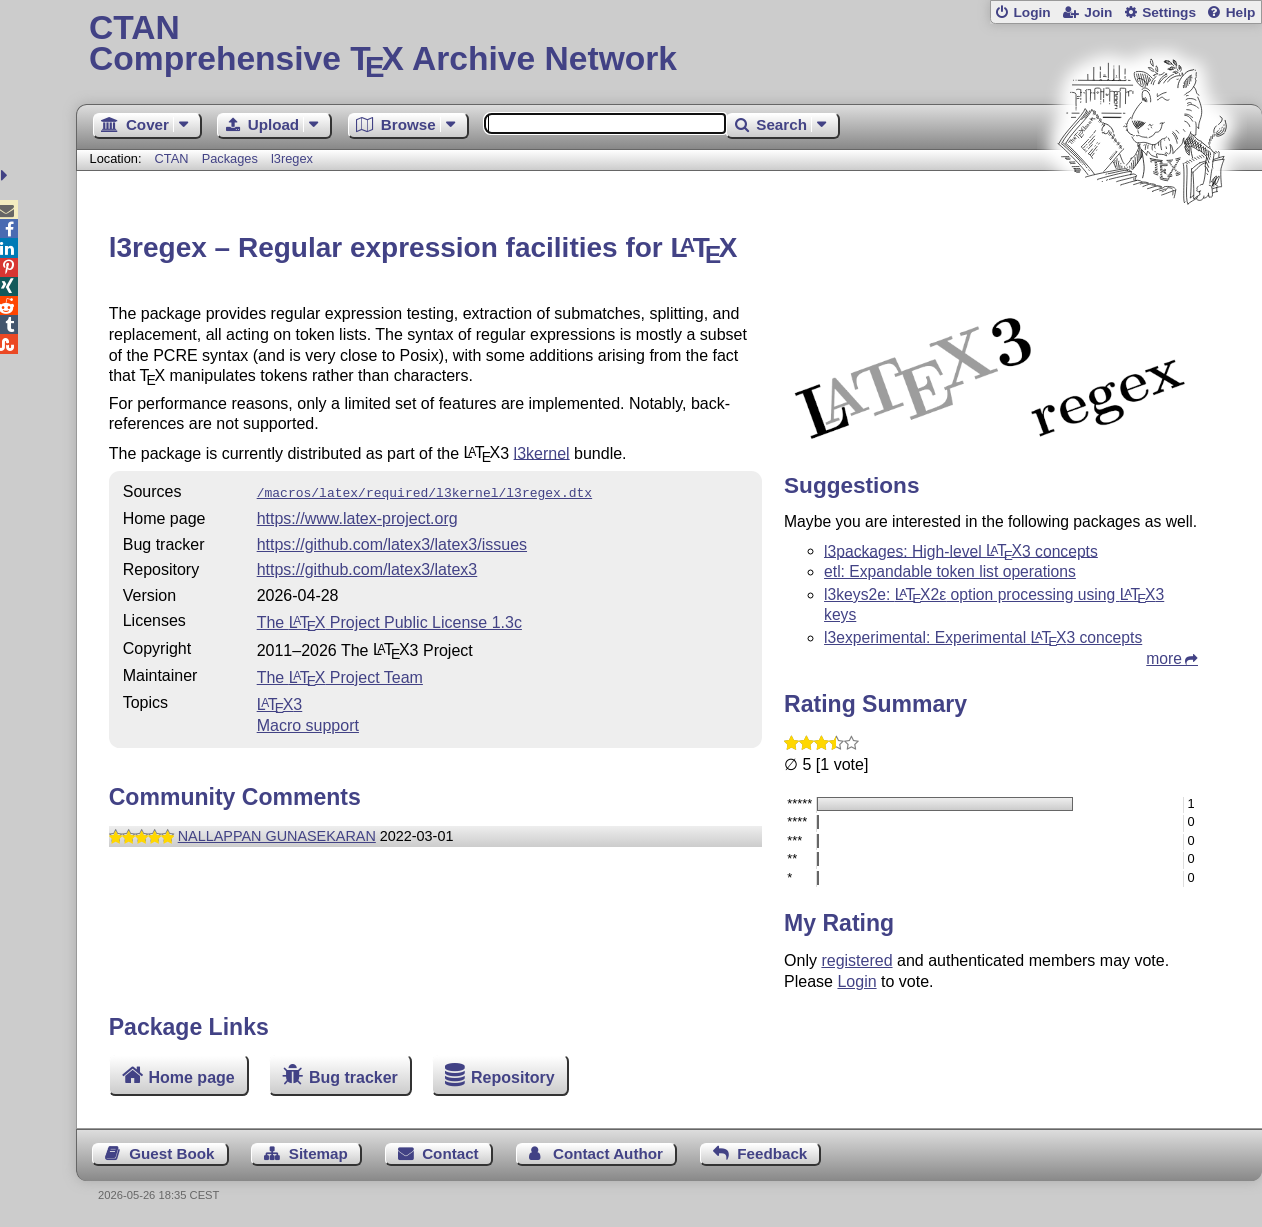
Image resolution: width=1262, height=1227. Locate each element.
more (1164, 658)
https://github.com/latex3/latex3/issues (392, 542)
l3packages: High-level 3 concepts (961, 550)
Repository (513, 1077)
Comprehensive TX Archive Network (669, 45)
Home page (191, 1077)
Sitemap (318, 1153)
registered (856, 960)
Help (1241, 12)
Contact (450, 1153)
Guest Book (171, 1153)
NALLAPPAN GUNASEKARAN (277, 834)
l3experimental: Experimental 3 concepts (983, 637)
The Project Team (340, 675)
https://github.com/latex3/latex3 (367, 567)
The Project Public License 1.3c (389, 620)
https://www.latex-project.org (357, 516)
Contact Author (608, 1153)
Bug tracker (353, 1077)
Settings (1169, 12)
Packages (232, 158)
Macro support (308, 723)
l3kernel (542, 452)
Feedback (772, 1153)
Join (1098, 12)
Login (1031, 12)
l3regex (292, 158)
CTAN (172, 158)
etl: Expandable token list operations (950, 571)
